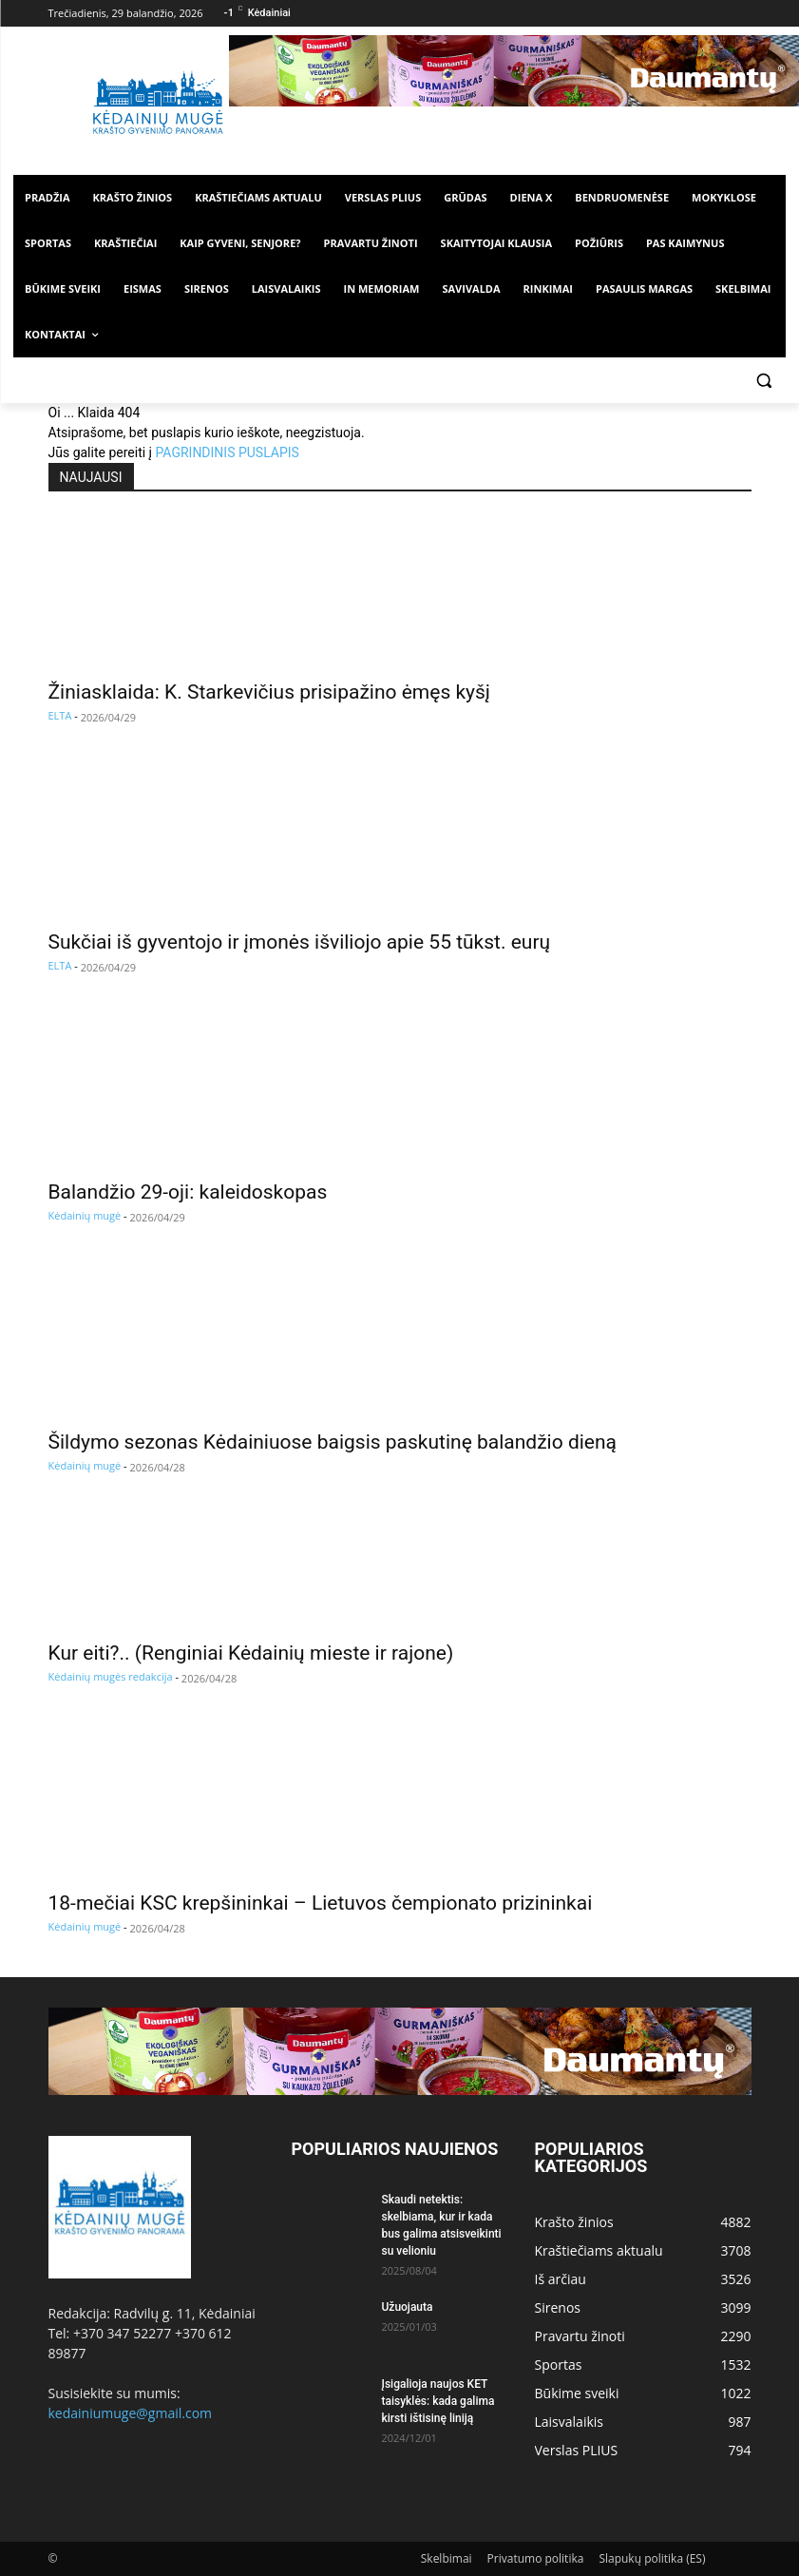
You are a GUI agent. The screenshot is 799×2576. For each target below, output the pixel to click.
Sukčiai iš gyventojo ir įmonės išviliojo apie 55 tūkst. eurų (299, 942)
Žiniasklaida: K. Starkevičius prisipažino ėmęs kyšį (269, 692)
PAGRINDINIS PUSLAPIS (226, 452)
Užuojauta (407, 2307)
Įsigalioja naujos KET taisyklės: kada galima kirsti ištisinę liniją (438, 2401)
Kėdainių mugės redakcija (110, 1676)
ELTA (60, 715)
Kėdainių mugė (85, 1215)
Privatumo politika (535, 2558)
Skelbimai (446, 2558)
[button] (763, 380)
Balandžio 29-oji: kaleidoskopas (188, 1192)
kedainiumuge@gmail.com (130, 2413)
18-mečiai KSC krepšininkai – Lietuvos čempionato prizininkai (320, 1903)
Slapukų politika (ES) (652, 2558)
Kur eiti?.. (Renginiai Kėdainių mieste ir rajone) (251, 1653)
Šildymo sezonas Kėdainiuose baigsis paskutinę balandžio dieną (333, 1442)
